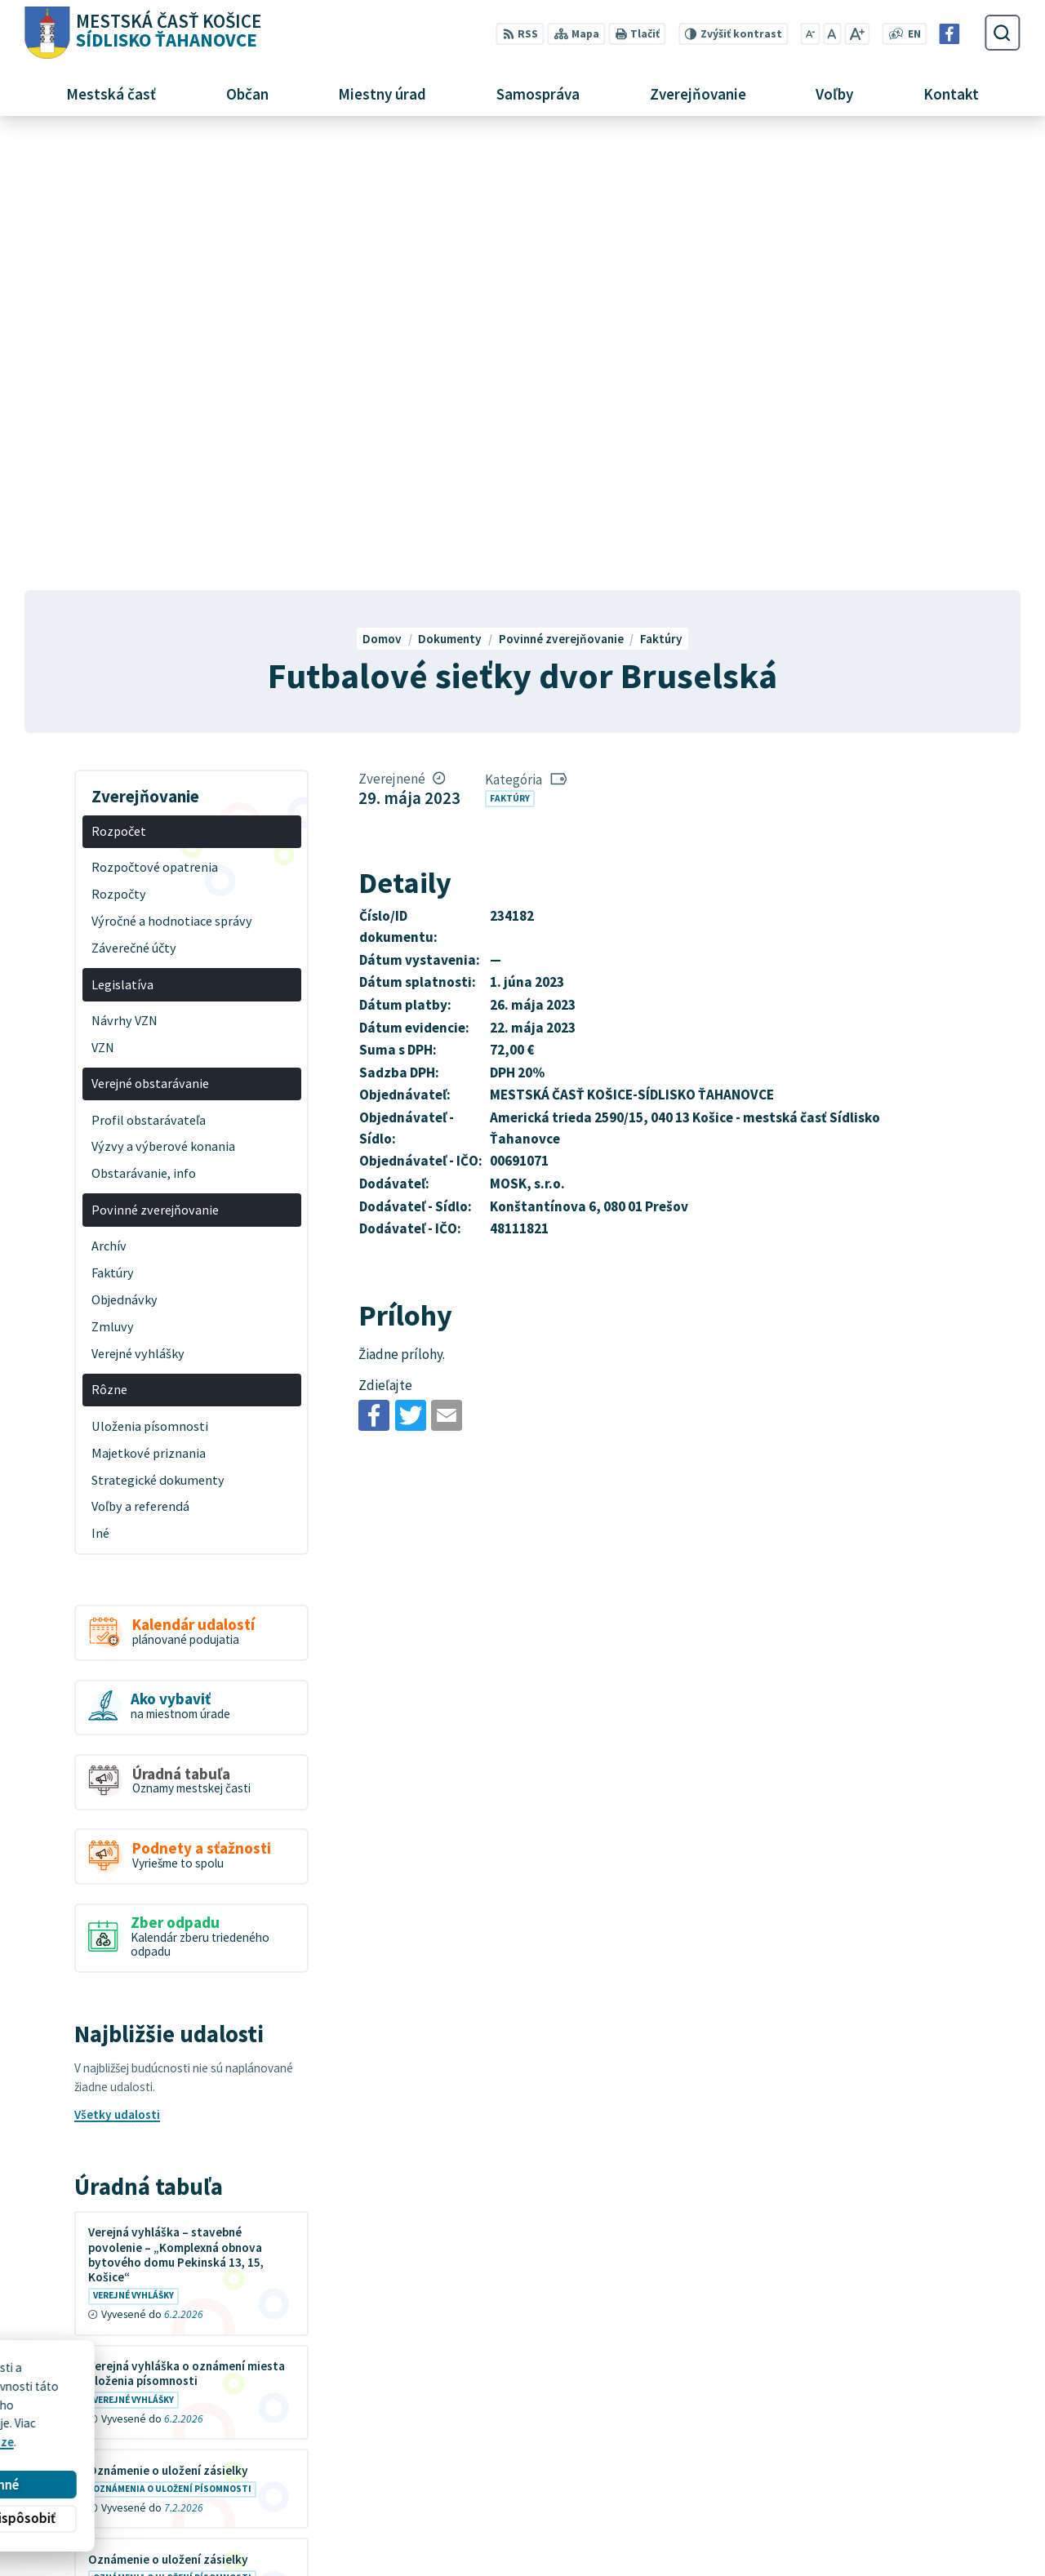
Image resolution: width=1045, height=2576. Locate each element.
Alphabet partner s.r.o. (226, 2401)
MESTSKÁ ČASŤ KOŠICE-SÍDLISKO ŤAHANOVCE (235, 2415)
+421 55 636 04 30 (819, 2480)
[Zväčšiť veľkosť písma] (856, 34)
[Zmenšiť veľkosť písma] (810, 34)
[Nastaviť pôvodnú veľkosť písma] (832, 34)
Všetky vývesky (116, 2188)
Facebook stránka (820, 2517)
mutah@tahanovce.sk (832, 2498)
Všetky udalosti (117, 1664)
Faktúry (510, 347)
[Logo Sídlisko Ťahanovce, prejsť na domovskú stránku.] (142, 33)
